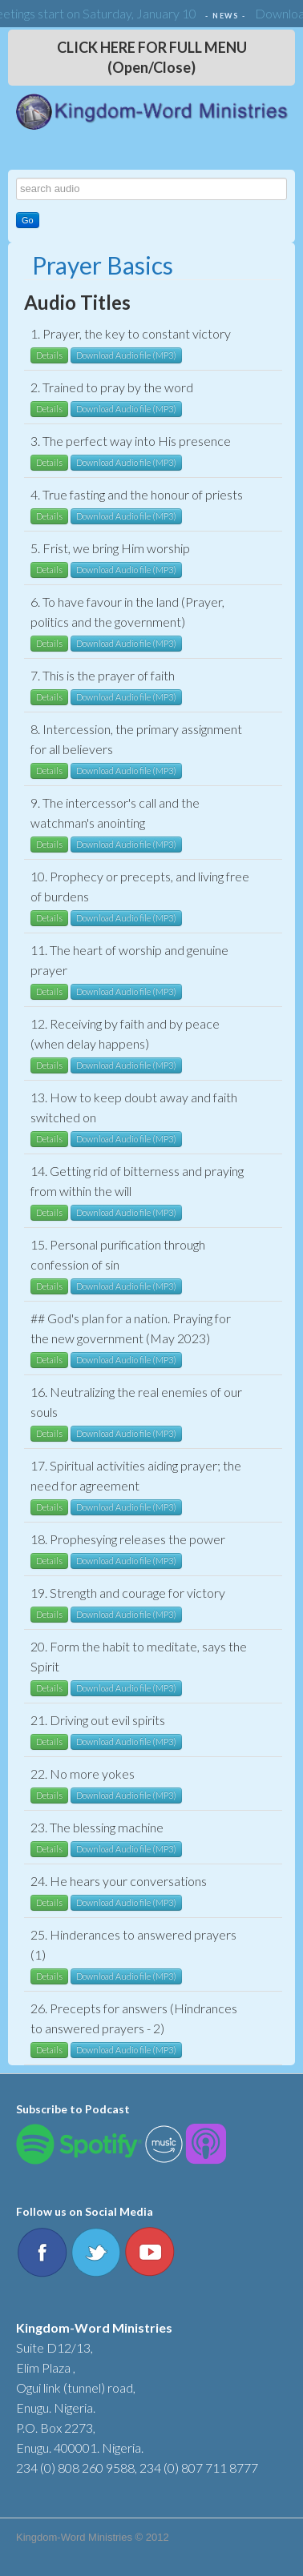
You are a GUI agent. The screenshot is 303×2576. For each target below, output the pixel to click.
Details (49, 355)
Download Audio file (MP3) (126, 355)
